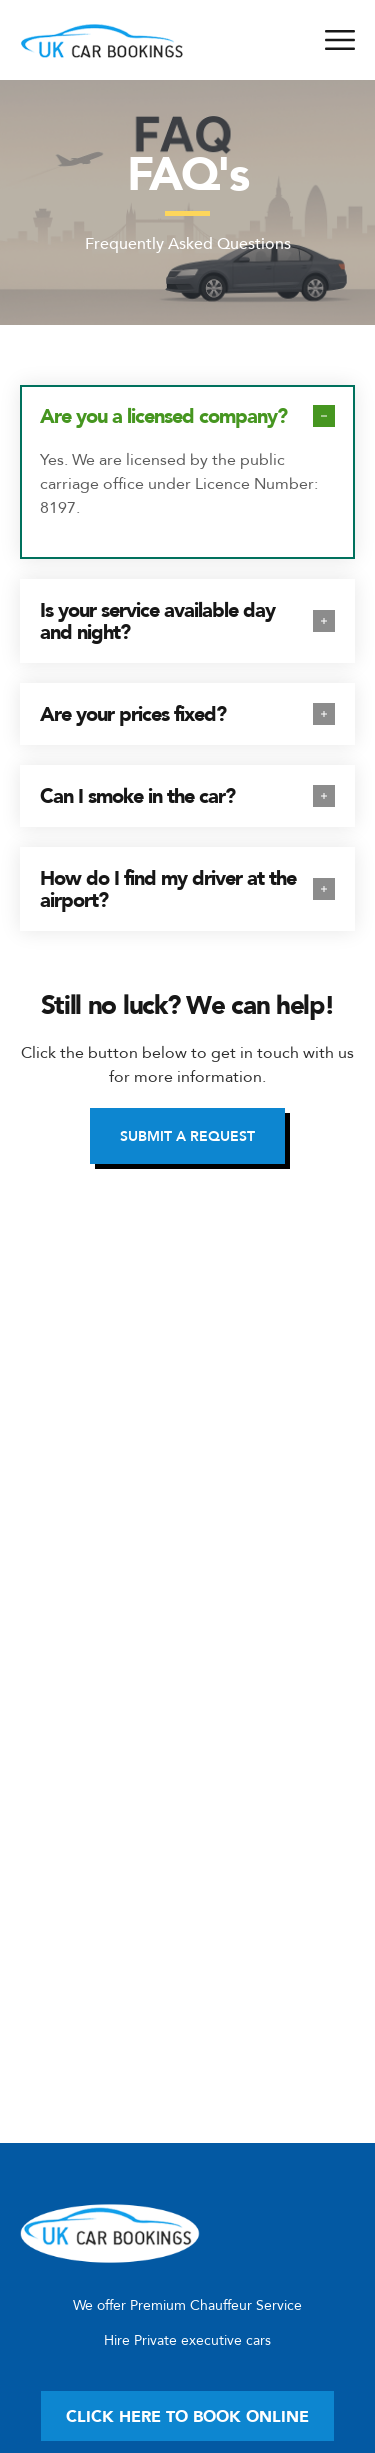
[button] (187, 1136)
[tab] (187, 416)
